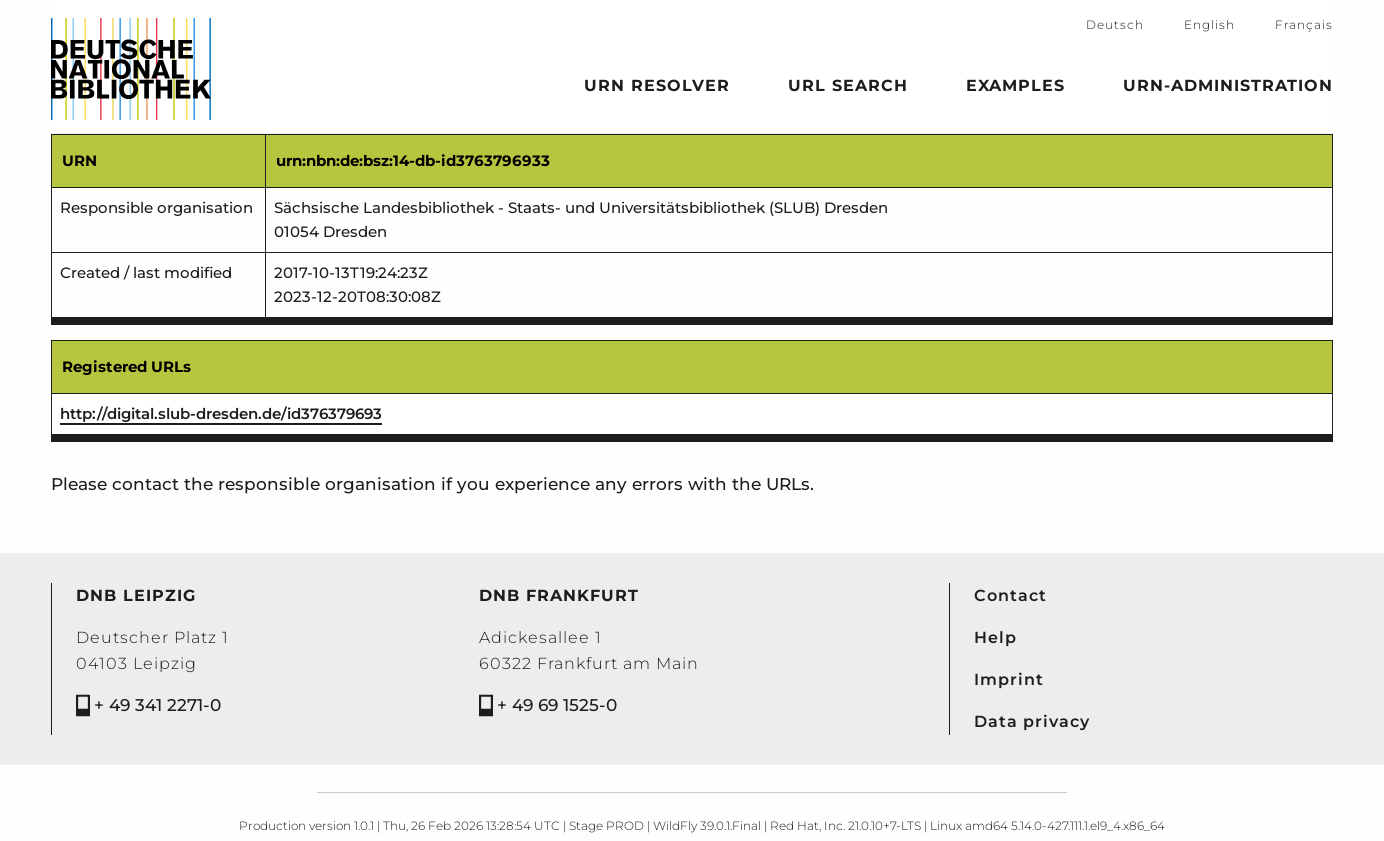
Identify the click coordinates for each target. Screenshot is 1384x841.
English (1209, 24)
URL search (848, 89)
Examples (1015, 89)
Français (1304, 24)
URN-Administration (1228, 89)
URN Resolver (657, 89)
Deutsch (1115, 24)
